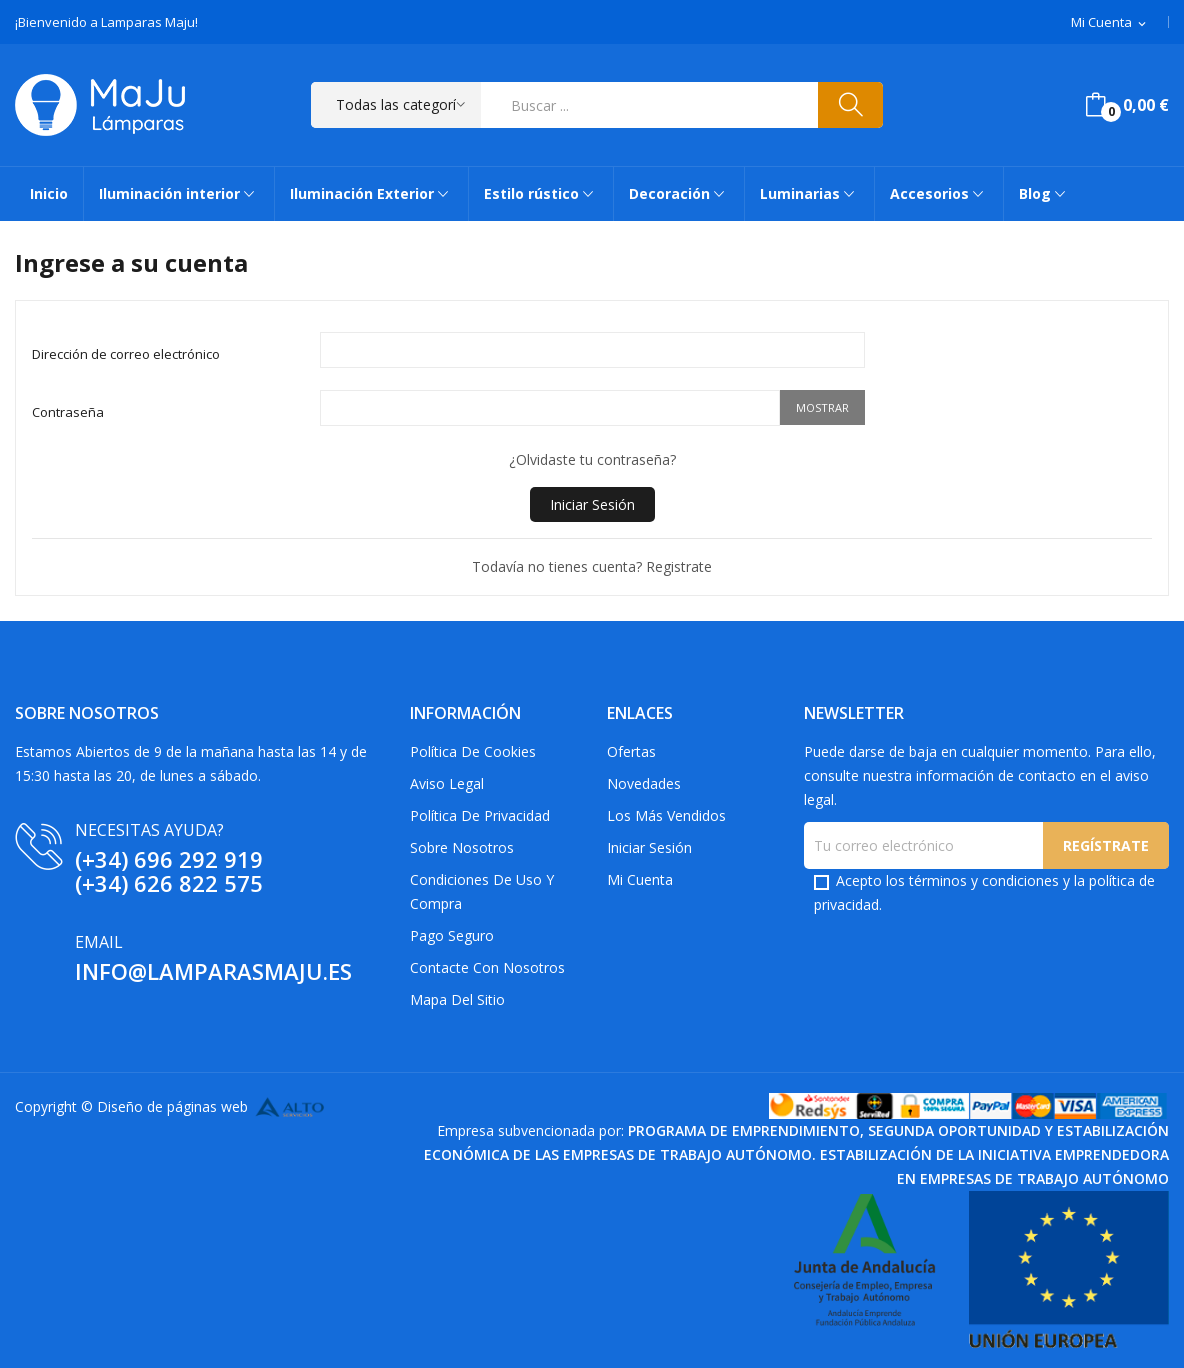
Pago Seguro (452, 935)
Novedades (644, 783)
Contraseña (68, 412)
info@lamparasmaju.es (213, 971)
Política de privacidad (480, 815)
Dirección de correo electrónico (126, 354)
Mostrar (822, 407)
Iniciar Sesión (592, 504)
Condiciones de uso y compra (482, 891)
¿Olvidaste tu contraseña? (592, 459)
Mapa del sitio (457, 999)
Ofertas (631, 751)
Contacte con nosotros (487, 967)
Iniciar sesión (649, 847)
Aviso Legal (447, 783)
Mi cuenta (640, 879)
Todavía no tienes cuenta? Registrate (592, 566)
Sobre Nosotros (462, 847)
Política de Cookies (473, 751)
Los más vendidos (666, 815)
